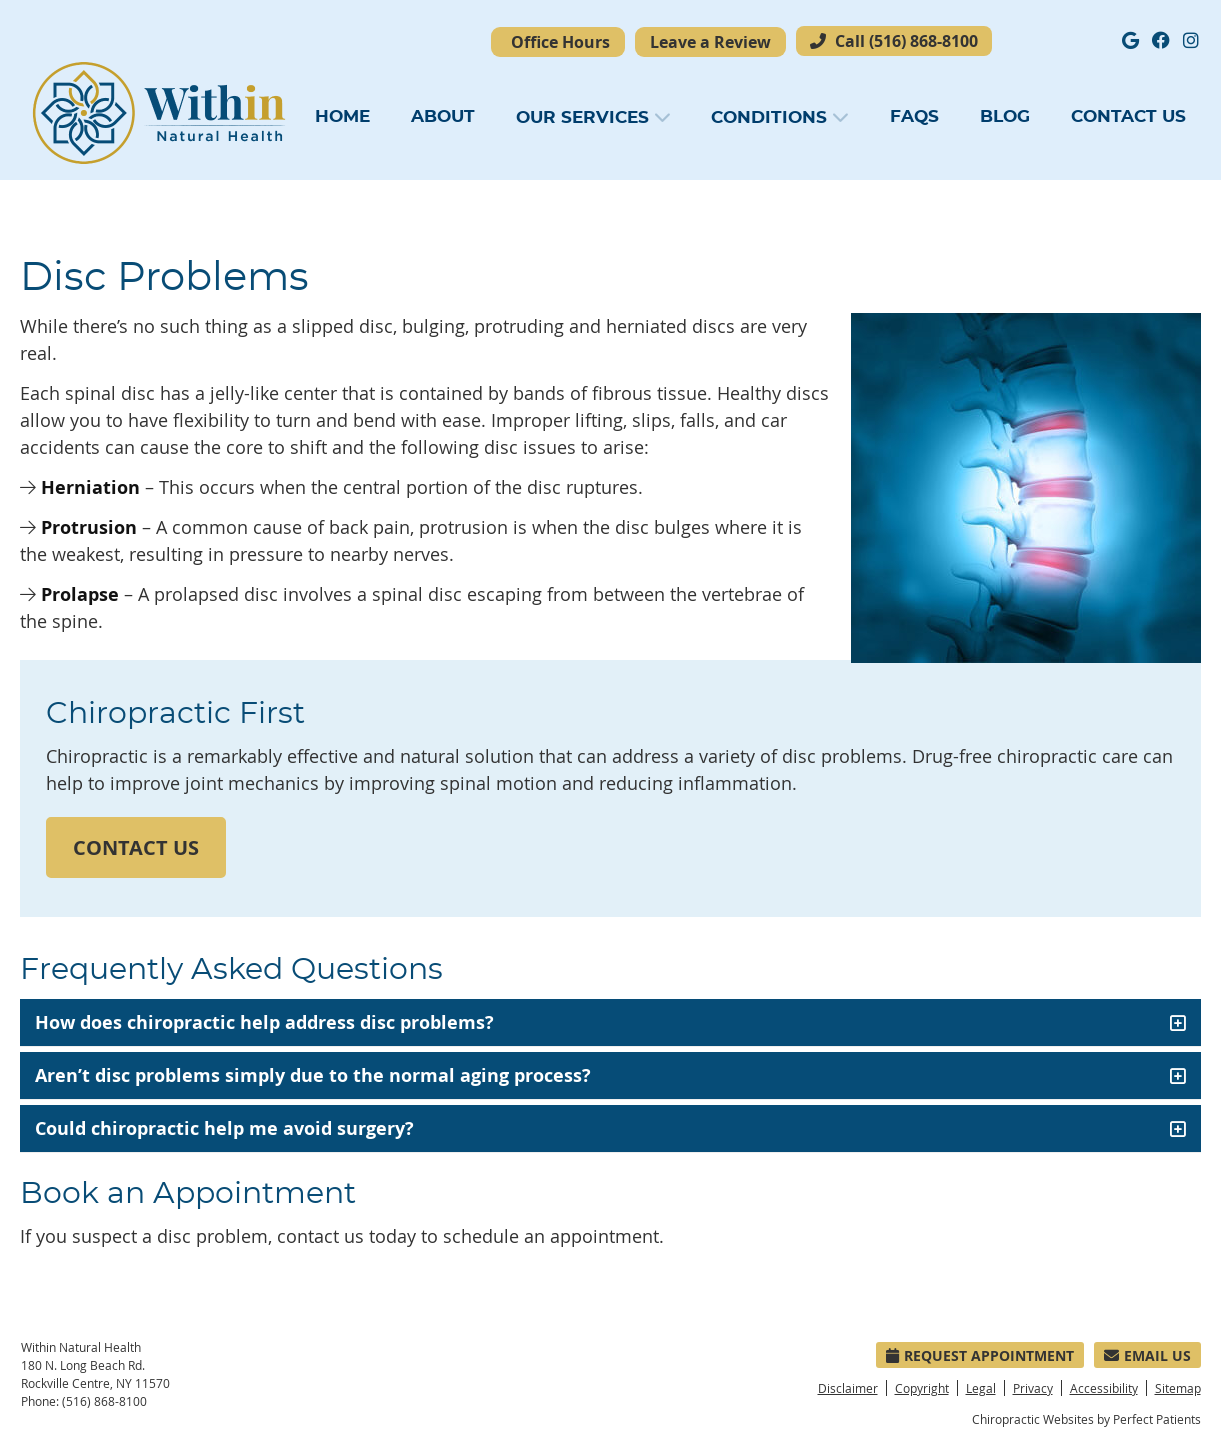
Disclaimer (848, 1388)
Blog (1005, 116)
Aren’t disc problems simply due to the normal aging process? (313, 1075)
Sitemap (1178, 1388)
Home (342, 116)
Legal (981, 1388)
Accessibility (1104, 1388)
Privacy (1033, 1388)
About (443, 116)
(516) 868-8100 (923, 41)
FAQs (914, 116)
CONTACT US (136, 847)
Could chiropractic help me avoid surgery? (224, 1128)
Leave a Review (710, 42)
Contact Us (1128, 116)
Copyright (922, 1388)
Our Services (582, 117)
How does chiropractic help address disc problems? (264, 1022)
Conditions (769, 117)
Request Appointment (980, 1355)
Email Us (1147, 1355)
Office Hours (560, 42)
